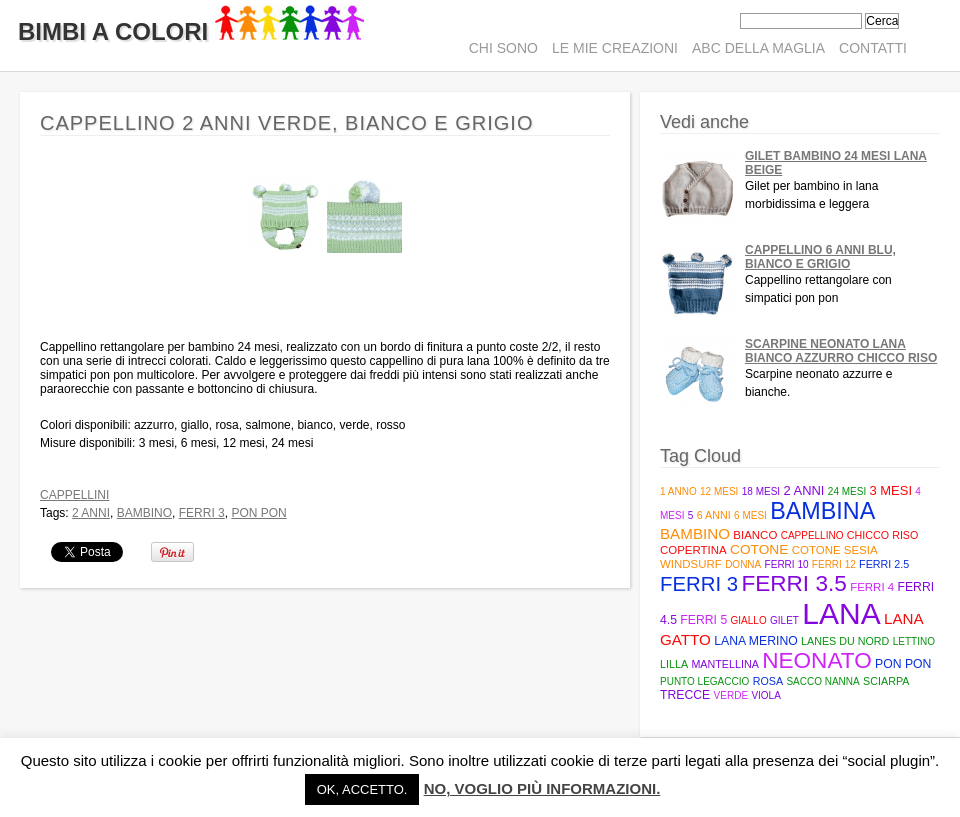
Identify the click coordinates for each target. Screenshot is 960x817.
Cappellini (74, 495)
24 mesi (847, 491)
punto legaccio (704, 681)
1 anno (678, 491)
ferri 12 (834, 564)
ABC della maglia (758, 48)
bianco (755, 535)
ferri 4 (872, 587)
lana (841, 613)
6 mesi (750, 515)
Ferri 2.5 (884, 564)
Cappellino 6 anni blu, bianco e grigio (820, 257)
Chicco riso (883, 535)
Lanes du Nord (845, 641)
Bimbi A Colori (191, 31)
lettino (914, 641)
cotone (759, 549)
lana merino (756, 641)
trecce (685, 695)
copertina (693, 550)
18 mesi (761, 491)
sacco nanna (822, 681)
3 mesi (891, 490)
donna (743, 564)
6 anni (714, 515)
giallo (749, 620)
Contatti (873, 48)
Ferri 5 (703, 620)
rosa (768, 681)
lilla (674, 664)
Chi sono (503, 48)
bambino (144, 513)
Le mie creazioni (615, 48)
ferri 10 (787, 564)
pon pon (258, 513)
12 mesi (719, 491)
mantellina (724, 664)
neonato (817, 660)
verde (731, 695)
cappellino (812, 535)
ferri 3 (202, 513)
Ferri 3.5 (793, 583)
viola (765, 695)
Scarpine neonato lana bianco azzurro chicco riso (841, 351)
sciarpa (886, 681)
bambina (822, 511)
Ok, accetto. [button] (362, 789)
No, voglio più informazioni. (542, 788)
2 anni (91, 513)
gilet (784, 620)
